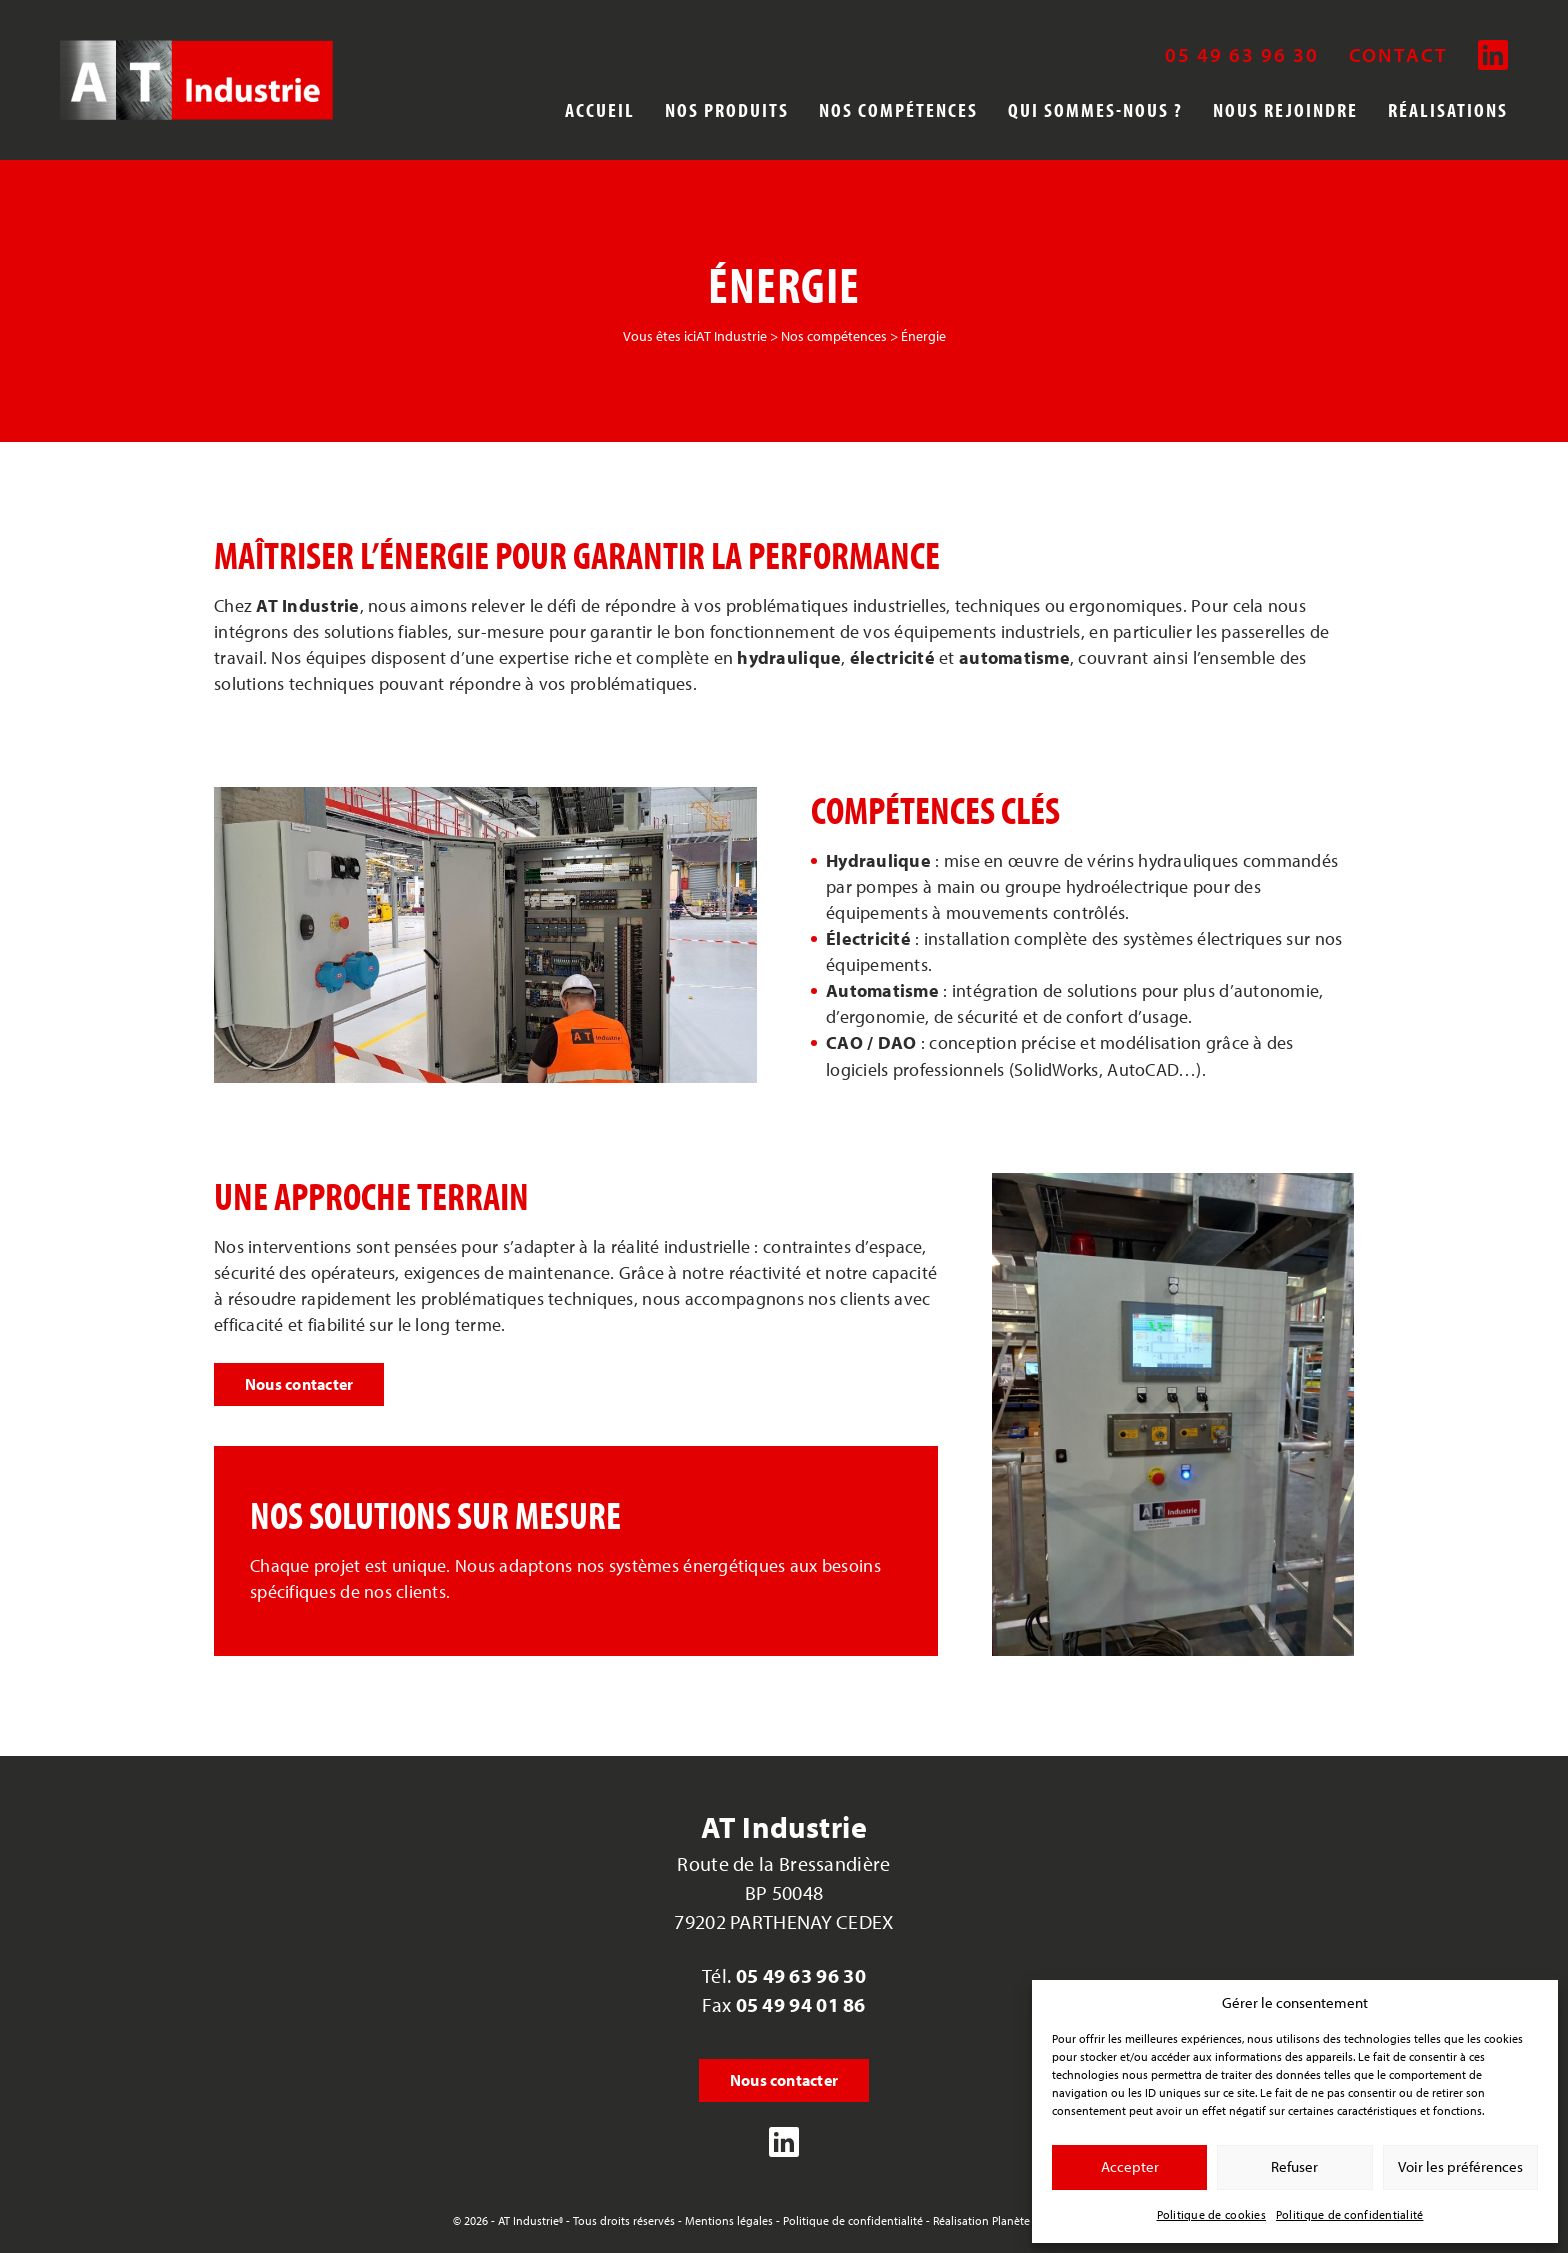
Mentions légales (729, 2220)
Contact (1398, 55)
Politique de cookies (1211, 2214)
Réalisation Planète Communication (1024, 2220)
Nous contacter (299, 1384)
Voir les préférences (1460, 2166)
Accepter (1130, 2166)
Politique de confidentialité (1350, 2214)
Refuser (1294, 2166)
